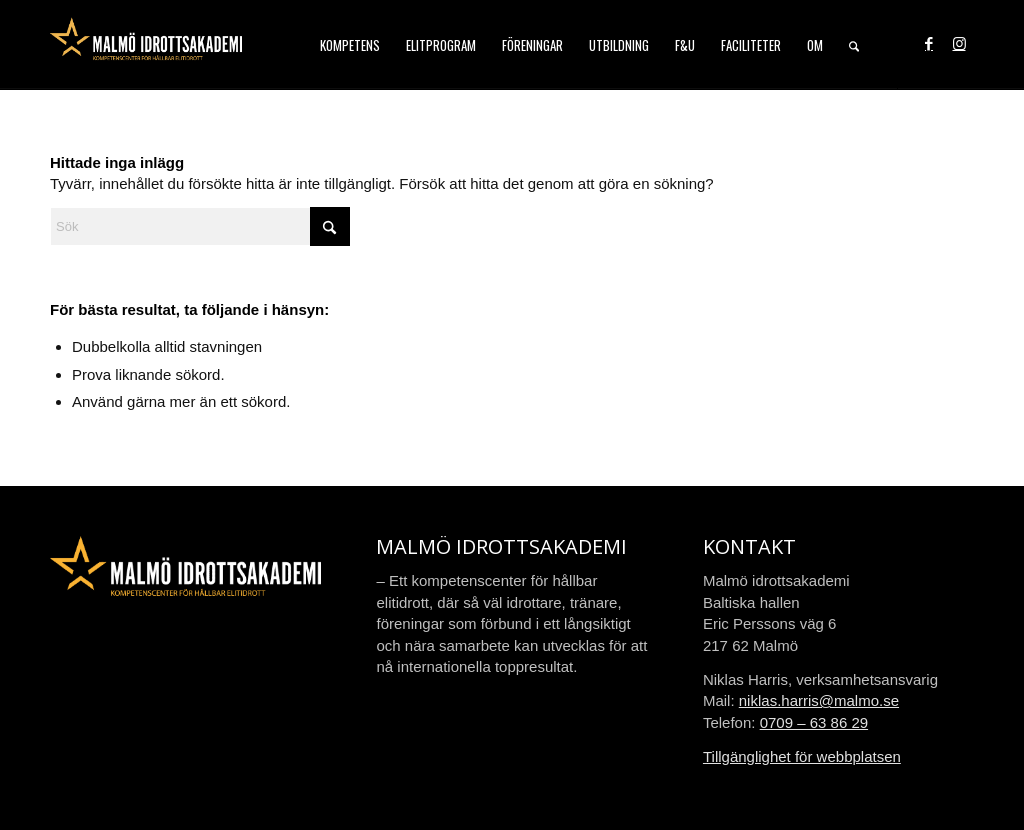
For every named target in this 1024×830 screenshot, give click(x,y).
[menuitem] (350, 45)
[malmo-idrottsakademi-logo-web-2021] (146, 45)
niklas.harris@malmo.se (819, 700)
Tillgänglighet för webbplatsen (802, 756)
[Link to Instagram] (959, 44)
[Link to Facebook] (929, 44)
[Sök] (854, 45)
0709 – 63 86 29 (814, 722)
